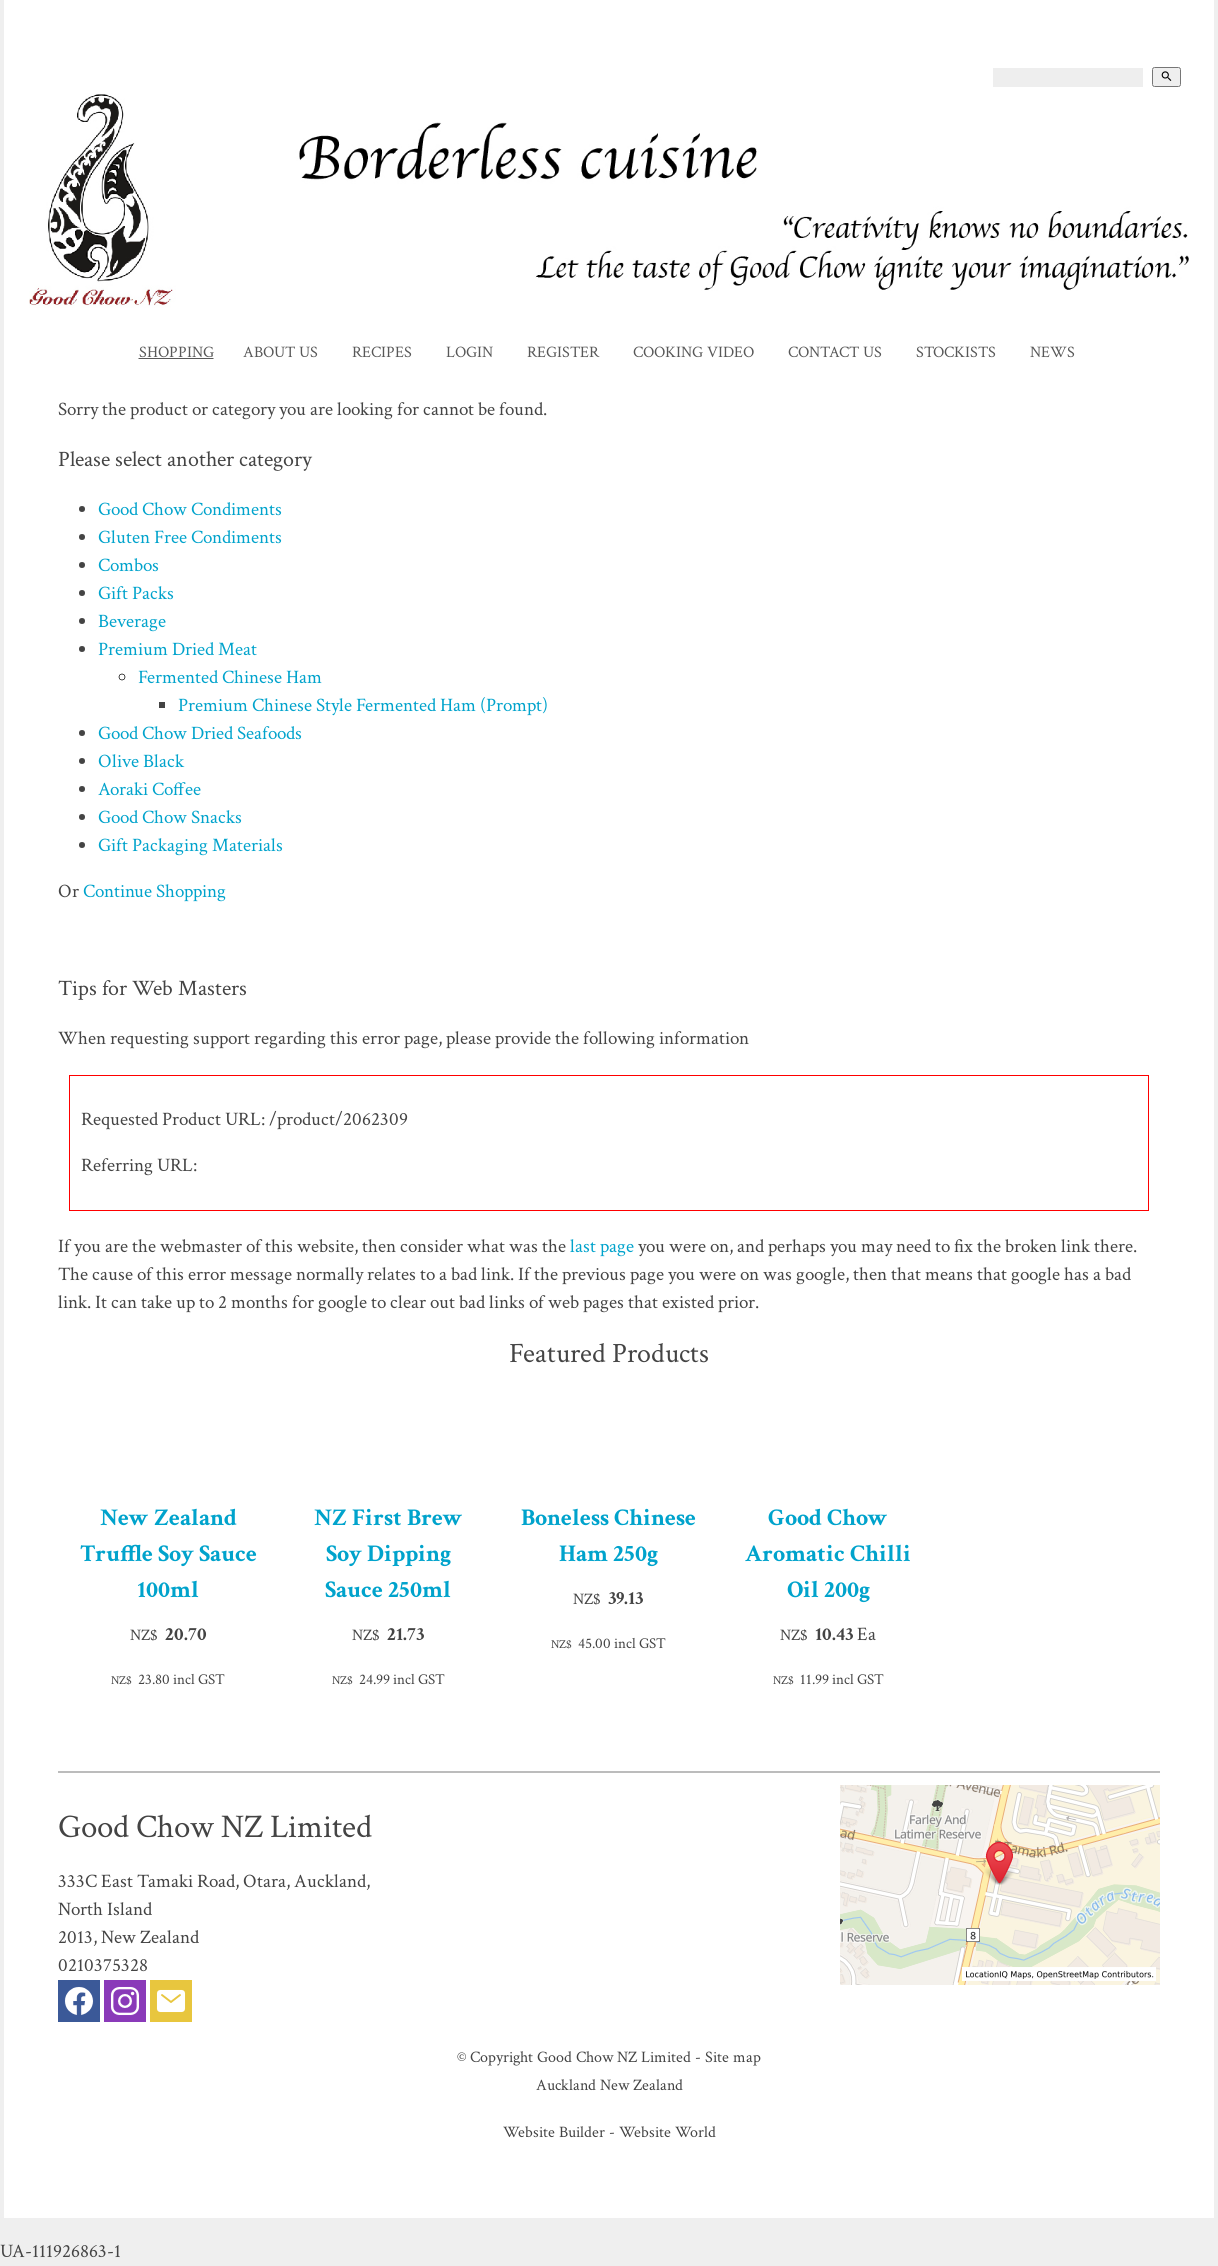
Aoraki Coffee (149, 789)
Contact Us (835, 352)
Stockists (956, 352)
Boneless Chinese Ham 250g (608, 1535)
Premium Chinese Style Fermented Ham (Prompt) (363, 705)
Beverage (132, 621)
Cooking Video (693, 352)
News (1052, 352)
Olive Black (141, 761)
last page (602, 1246)
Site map (733, 2057)
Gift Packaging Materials (190, 845)
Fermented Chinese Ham (230, 677)
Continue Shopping (154, 891)
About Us (280, 352)
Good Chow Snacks (170, 817)
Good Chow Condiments (190, 509)
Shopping (176, 352)
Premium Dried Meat (177, 649)
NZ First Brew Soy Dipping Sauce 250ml (388, 1553)
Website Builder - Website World (609, 2132)
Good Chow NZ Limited (614, 2057)
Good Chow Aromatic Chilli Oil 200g (828, 1553)
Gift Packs (136, 593)
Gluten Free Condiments (190, 537)
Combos (128, 565)
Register (563, 352)
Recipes (382, 352)
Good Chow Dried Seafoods (200, 733)
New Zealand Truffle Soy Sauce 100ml (168, 1553)
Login (469, 352)
